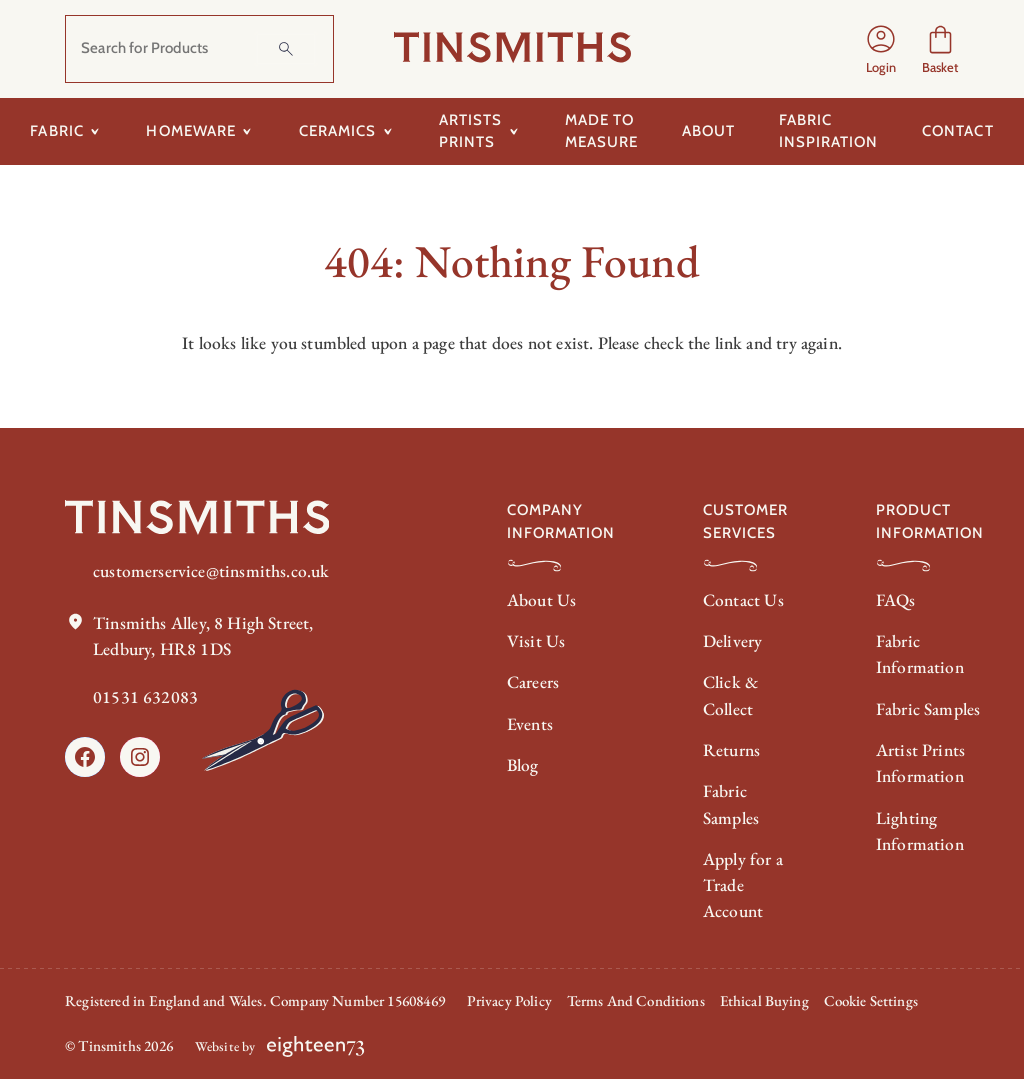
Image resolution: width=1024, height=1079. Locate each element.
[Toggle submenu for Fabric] (95, 131)
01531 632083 (145, 697)
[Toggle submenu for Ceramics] (387, 131)
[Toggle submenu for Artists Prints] (513, 131)
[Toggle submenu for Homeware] (247, 131)
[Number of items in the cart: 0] (940, 49)
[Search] (286, 49)
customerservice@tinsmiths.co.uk (211, 570)
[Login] (881, 49)
